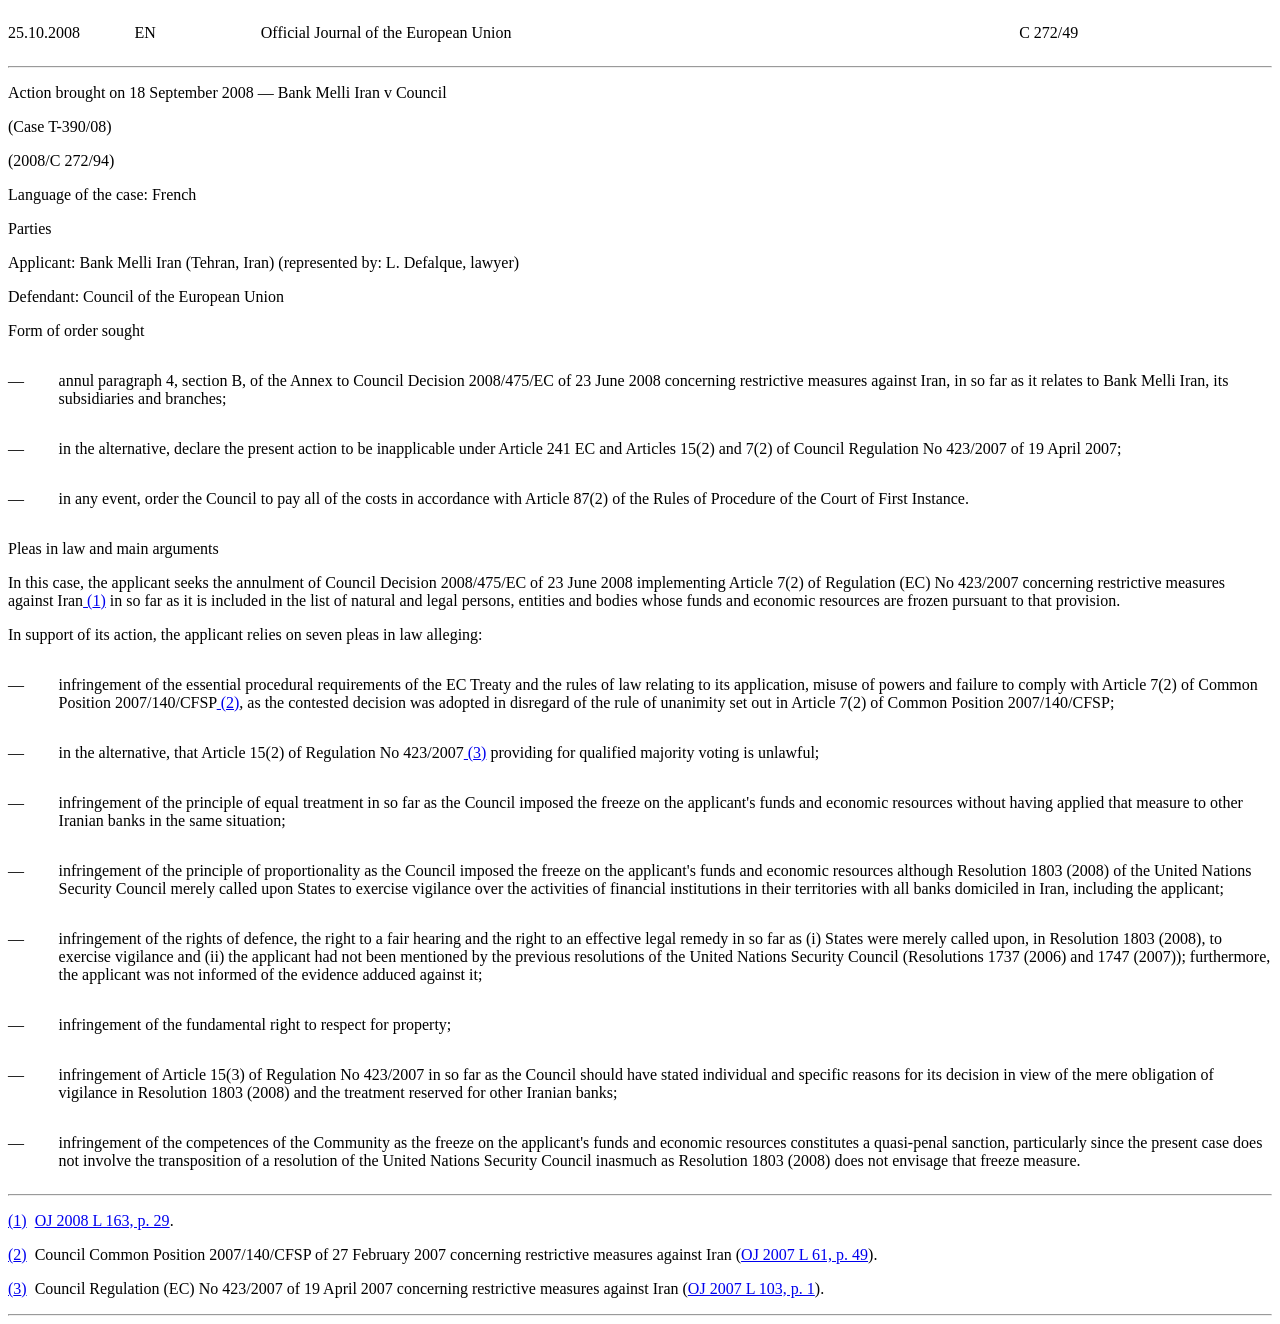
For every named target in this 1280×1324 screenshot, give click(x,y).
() (94, 600)
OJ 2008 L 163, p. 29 (102, 1220)
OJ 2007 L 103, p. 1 (751, 1288)
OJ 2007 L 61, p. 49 (804, 1254)
